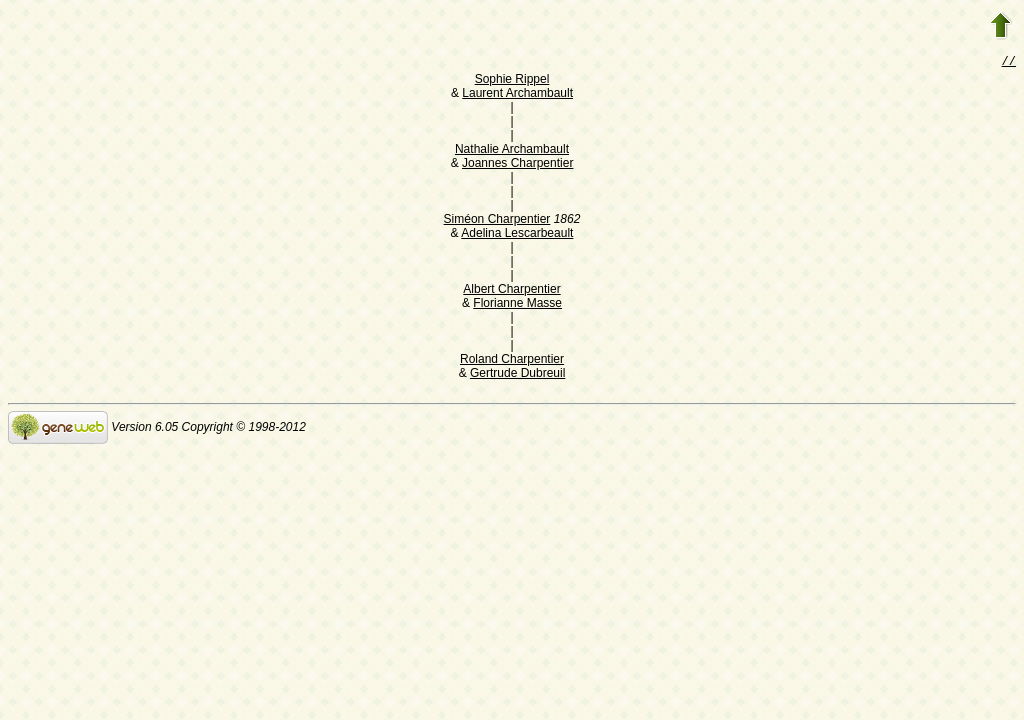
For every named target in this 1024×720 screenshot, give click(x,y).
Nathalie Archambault (512, 151)
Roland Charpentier (512, 361)
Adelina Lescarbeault (517, 235)
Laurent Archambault (517, 95)
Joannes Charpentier (517, 165)
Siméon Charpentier (497, 221)
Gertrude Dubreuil (517, 375)
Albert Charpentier (511, 291)
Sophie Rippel (512, 81)
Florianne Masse (517, 305)
